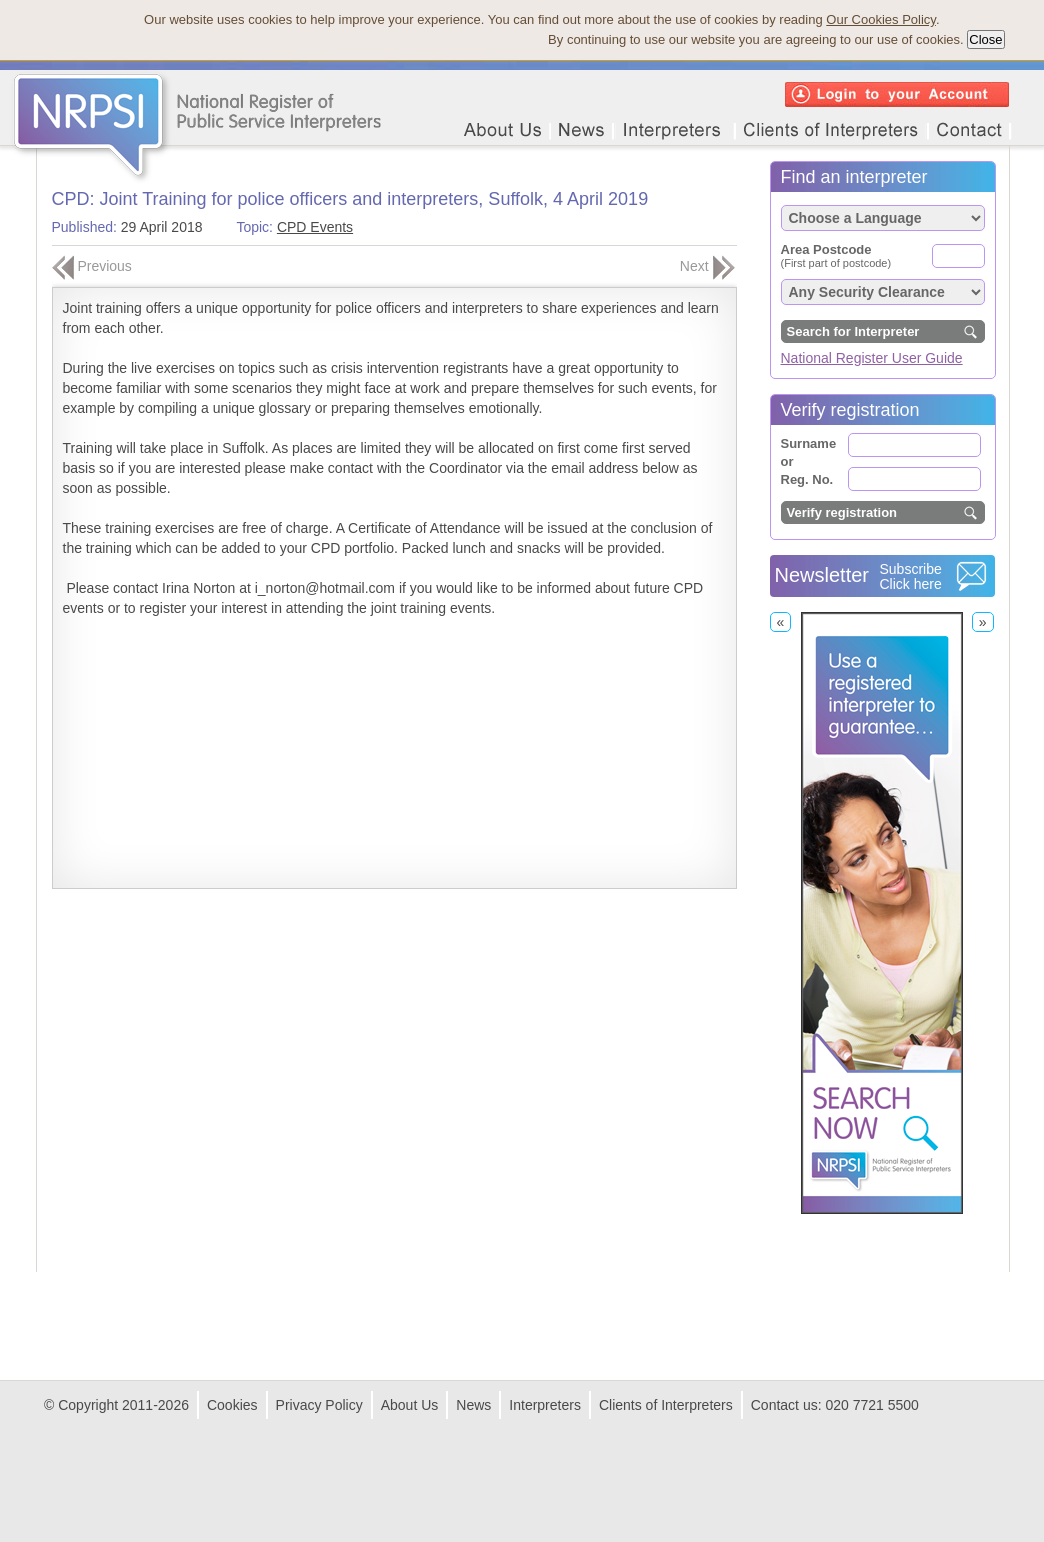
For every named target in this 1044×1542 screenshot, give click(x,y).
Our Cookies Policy (881, 19)
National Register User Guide (872, 358)
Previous (92, 266)
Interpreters (545, 1405)
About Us (410, 1405)
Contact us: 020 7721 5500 (835, 1405)
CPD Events (315, 227)
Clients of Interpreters (666, 1405)
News (473, 1405)
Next (707, 266)
